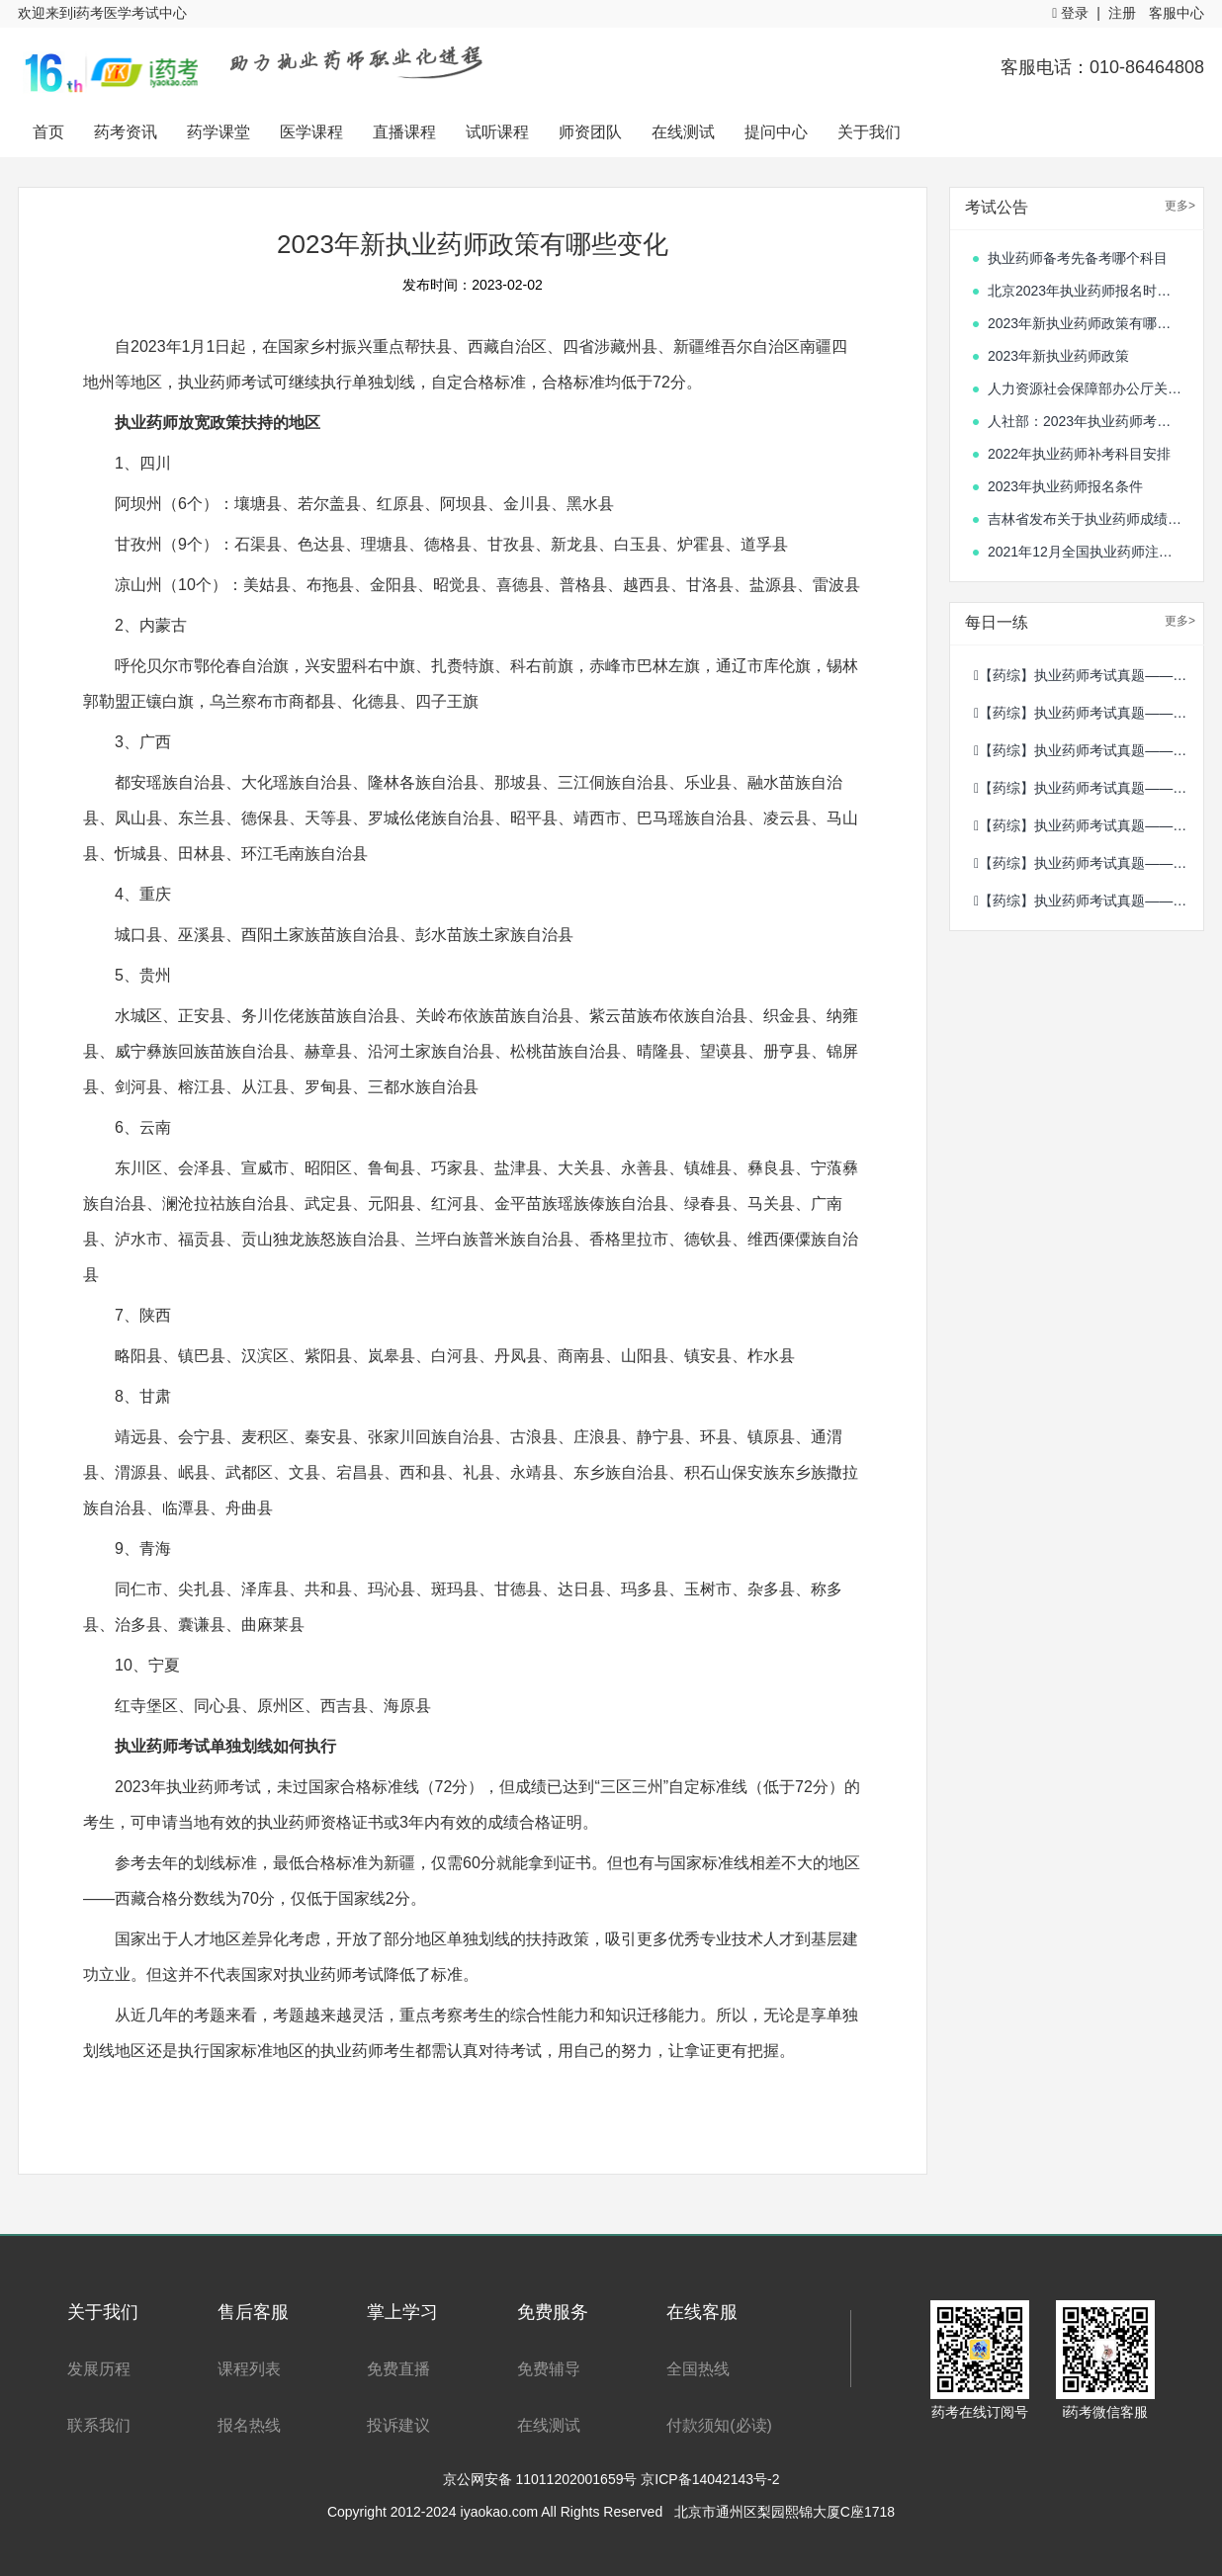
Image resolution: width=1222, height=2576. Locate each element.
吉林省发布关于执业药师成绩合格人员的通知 (1085, 519)
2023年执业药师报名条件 (1065, 486)
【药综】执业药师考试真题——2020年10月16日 (1088, 675)
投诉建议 (398, 2425)
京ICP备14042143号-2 (710, 2479)
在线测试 (683, 132)
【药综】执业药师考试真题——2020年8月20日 (1088, 900)
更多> (1180, 206)
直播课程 (404, 132)
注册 (1122, 13)
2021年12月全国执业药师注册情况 (1085, 551)
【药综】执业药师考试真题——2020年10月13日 (1088, 788)
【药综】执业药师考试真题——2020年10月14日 (1088, 750)
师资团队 (590, 132)
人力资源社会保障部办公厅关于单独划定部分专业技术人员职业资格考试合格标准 (1085, 388)
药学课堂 (218, 132)
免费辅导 (548, 2369)
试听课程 (497, 132)
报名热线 (249, 2425)
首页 (48, 132)
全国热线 (698, 2369)
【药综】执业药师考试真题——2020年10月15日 (1088, 713)
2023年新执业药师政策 (1058, 356)
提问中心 (776, 132)
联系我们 (99, 2425)
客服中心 (1176, 13)
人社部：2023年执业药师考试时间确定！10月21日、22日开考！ (1085, 421)
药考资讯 (125, 132)
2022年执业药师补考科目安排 (1079, 454)
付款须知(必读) (719, 2425)
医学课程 (311, 132)
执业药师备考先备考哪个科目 (1078, 258)
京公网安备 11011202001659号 (542, 2479)
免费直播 (398, 2369)
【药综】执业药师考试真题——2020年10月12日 (1088, 825)
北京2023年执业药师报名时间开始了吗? (1085, 291)
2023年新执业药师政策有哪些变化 (1085, 323)
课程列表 (249, 2369)
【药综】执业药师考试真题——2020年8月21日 (1088, 863)
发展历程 (99, 2369)
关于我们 (869, 132)
